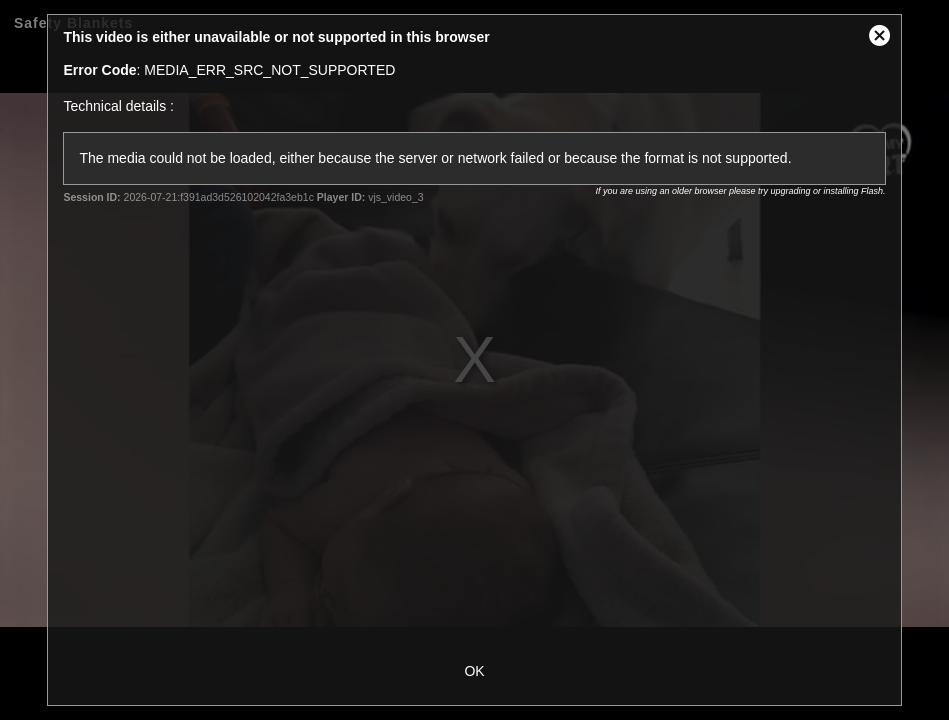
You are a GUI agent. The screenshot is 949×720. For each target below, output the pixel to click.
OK (474, 671)
